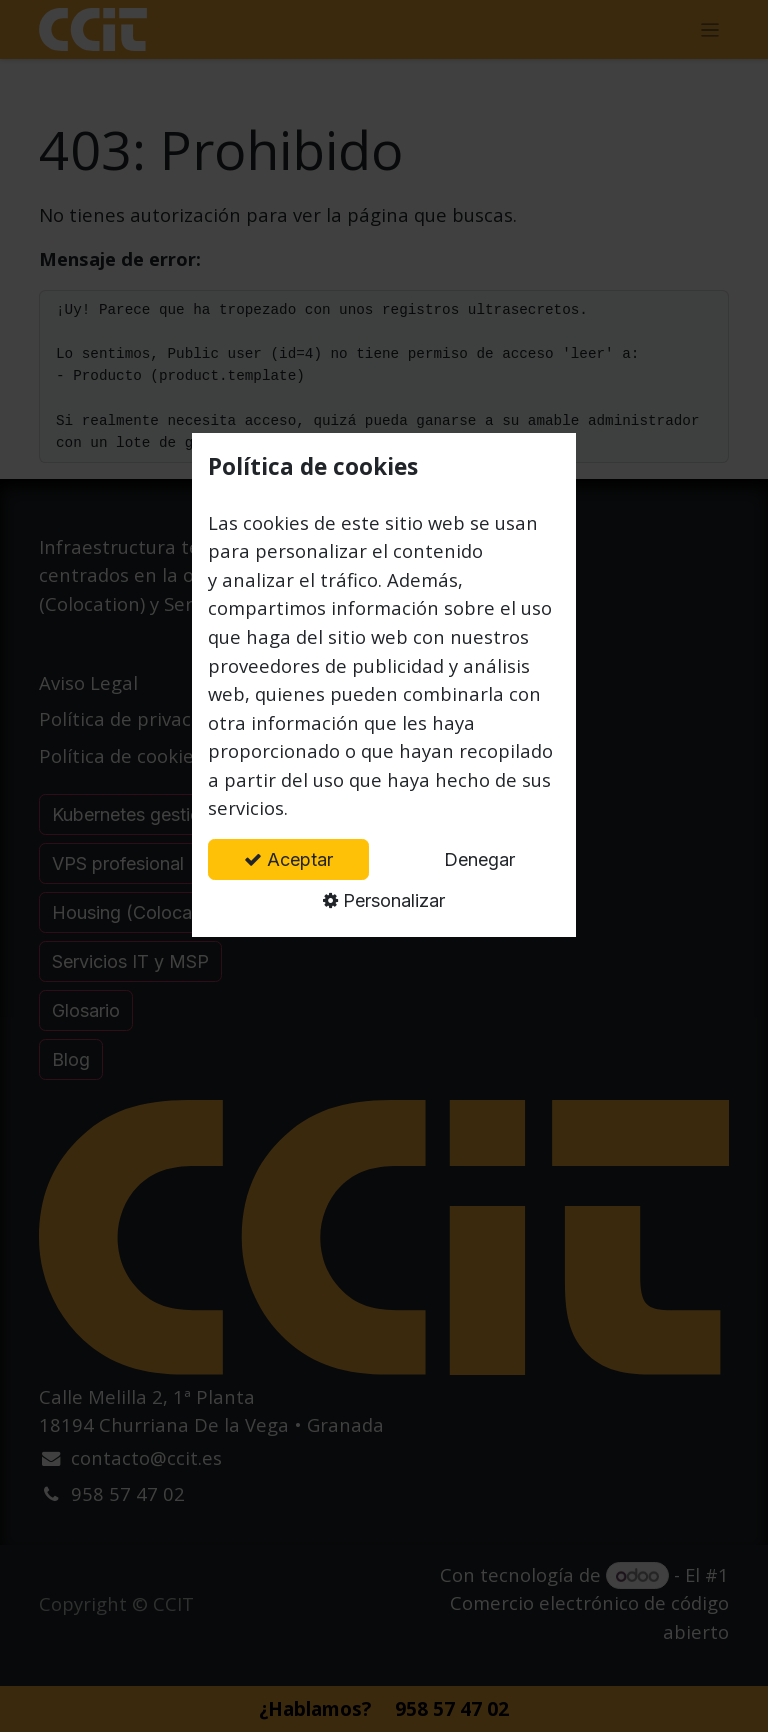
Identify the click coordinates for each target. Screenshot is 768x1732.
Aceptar (288, 859)
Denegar (479, 859)
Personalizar (384, 900)
